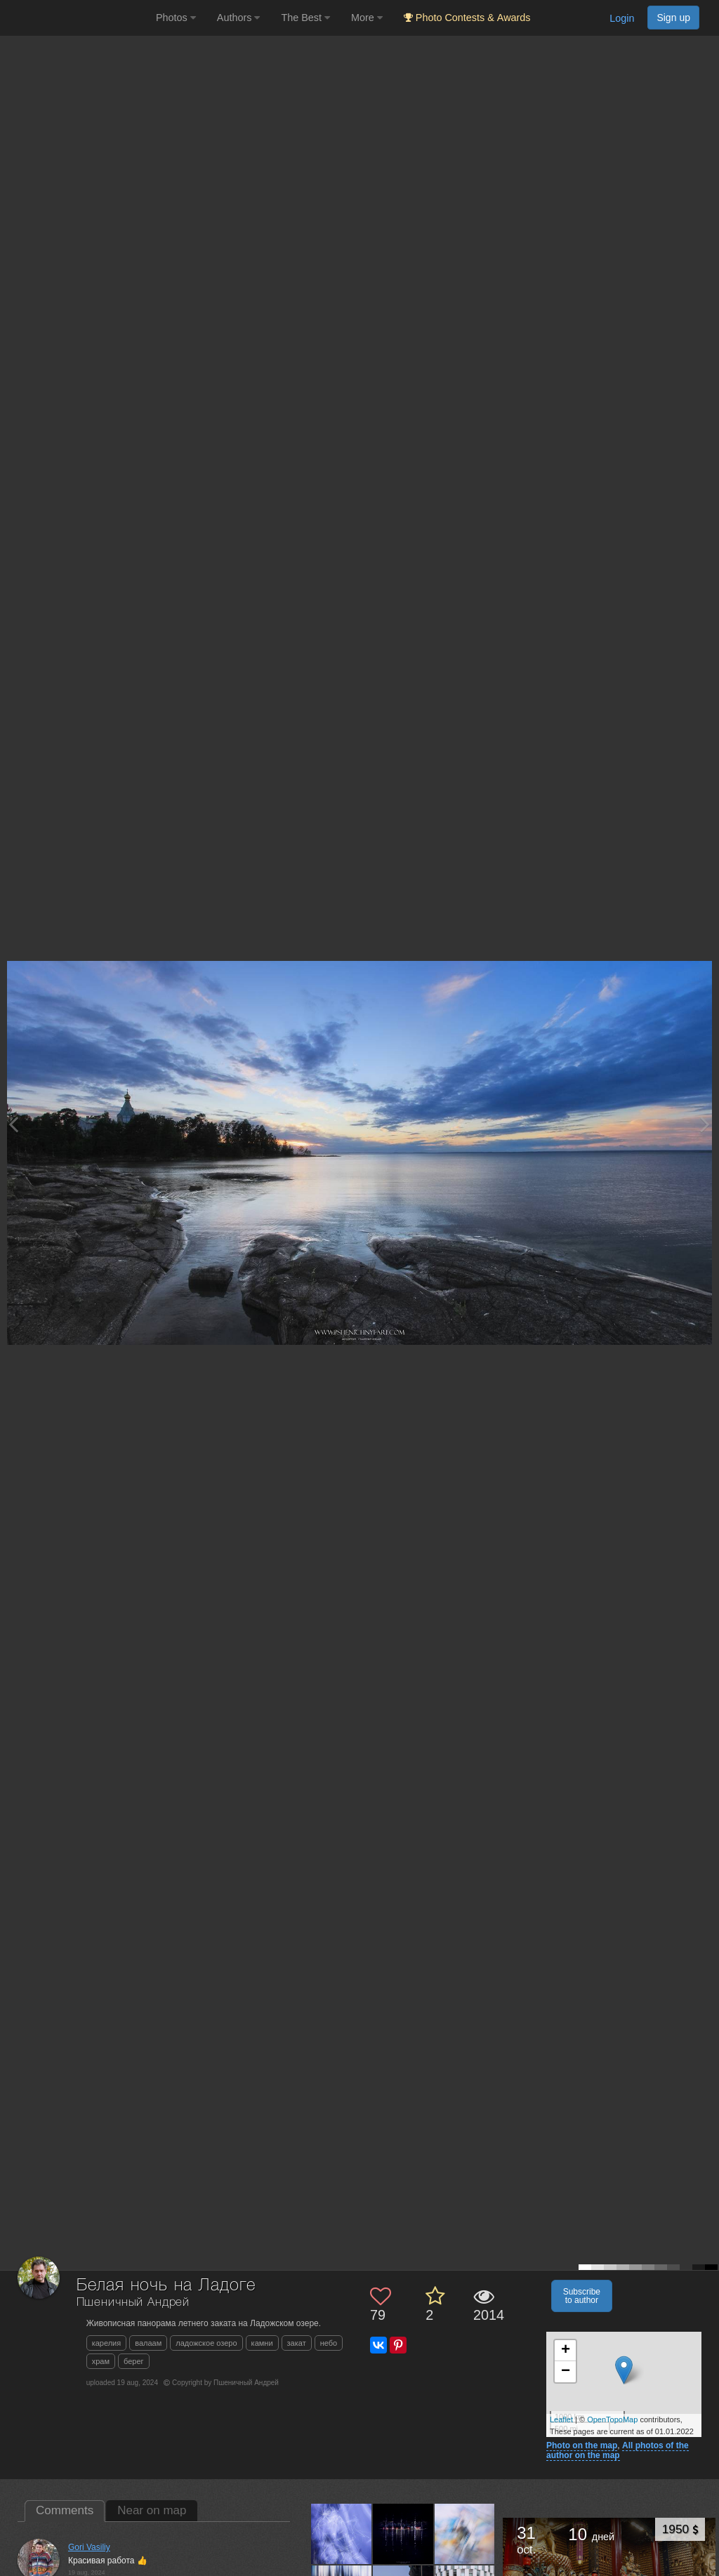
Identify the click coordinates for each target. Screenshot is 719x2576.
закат (296, 2343)
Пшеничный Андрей (133, 2302)
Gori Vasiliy (89, 2547)
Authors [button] (238, 17)
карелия (106, 2343)
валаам (148, 2343)
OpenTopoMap (612, 2419)
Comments (64, 2510)
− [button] (565, 2371)
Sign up (673, 17)
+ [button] (565, 2350)
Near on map (151, 2510)
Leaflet (561, 2419)
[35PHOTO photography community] (76, 18)
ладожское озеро (206, 2343)
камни (262, 2343)
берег (134, 2361)
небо (329, 2343)
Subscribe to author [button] (581, 2296)
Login (621, 18)
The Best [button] (305, 17)
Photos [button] (176, 17)
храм (101, 2361)
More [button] (367, 17)
